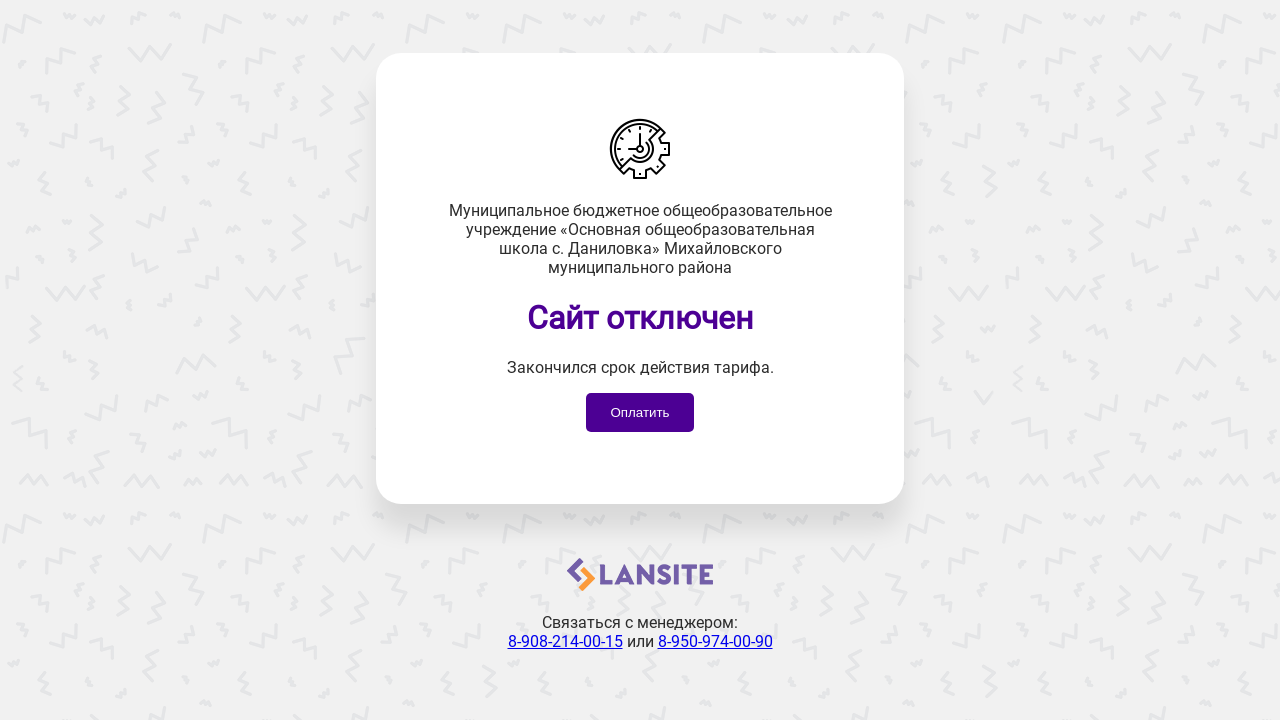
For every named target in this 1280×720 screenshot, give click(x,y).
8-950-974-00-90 (715, 641)
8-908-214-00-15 (565, 641)
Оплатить (639, 412)
